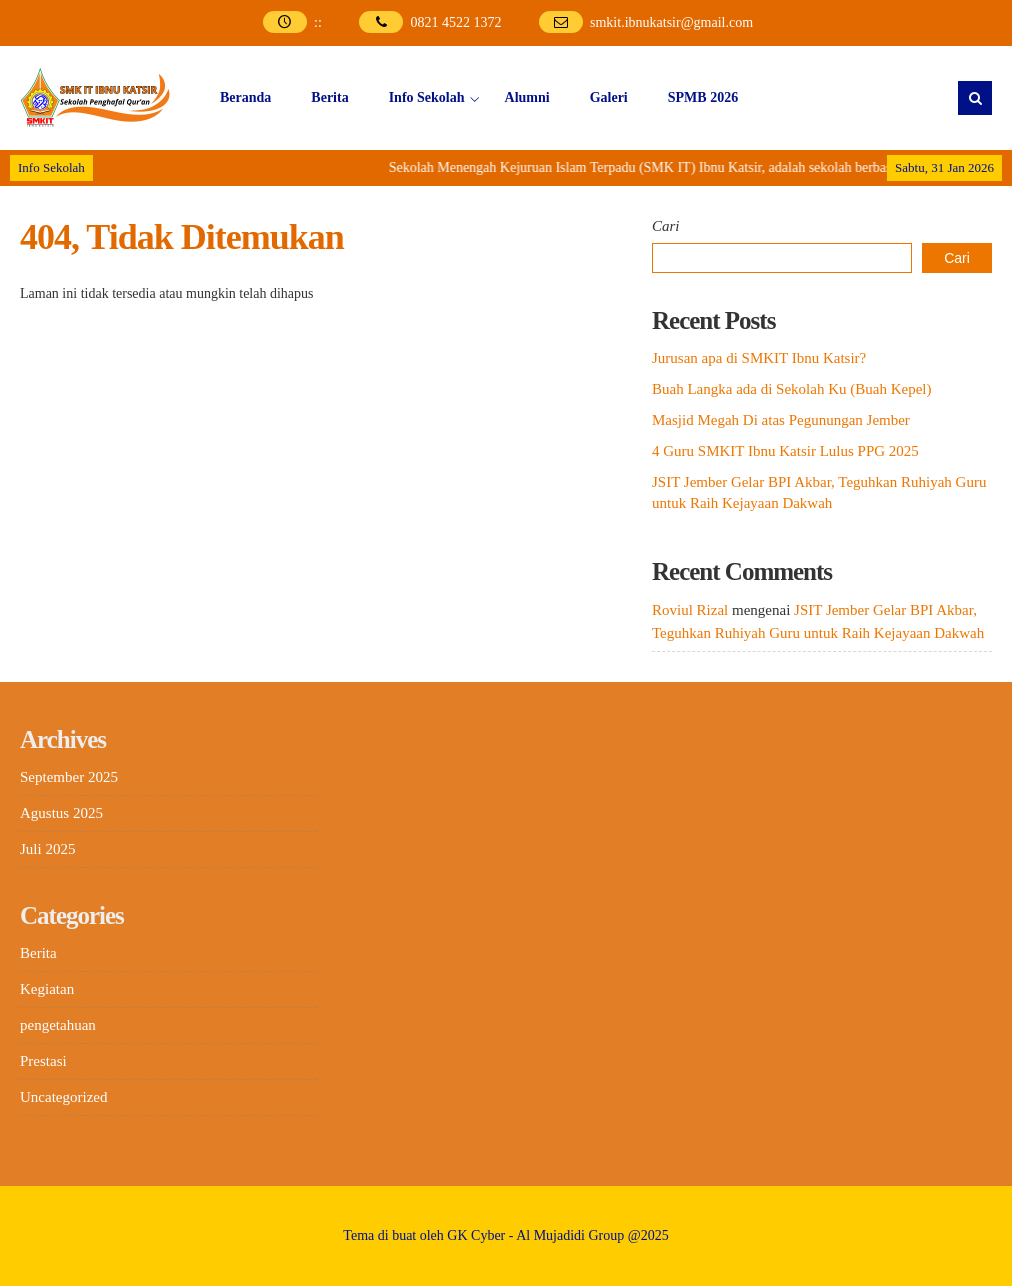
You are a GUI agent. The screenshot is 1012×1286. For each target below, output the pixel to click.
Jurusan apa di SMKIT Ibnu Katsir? (759, 358)
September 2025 (69, 777)
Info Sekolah (427, 97)
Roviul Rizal (690, 610)
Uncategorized (63, 1097)
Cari (666, 226)
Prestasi (43, 1061)
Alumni (527, 97)
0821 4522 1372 (455, 22)
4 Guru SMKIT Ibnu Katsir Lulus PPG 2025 (785, 451)
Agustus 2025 (61, 813)
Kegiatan (47, 989)
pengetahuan (58, 1025)
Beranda (245, 97)
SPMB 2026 (703, 97)
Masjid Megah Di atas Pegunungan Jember (781, 420)
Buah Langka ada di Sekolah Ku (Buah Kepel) (792, 389)
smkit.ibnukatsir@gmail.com (671, 22)
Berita (329, 97)
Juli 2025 (47, 849)
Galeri (609, 97)
